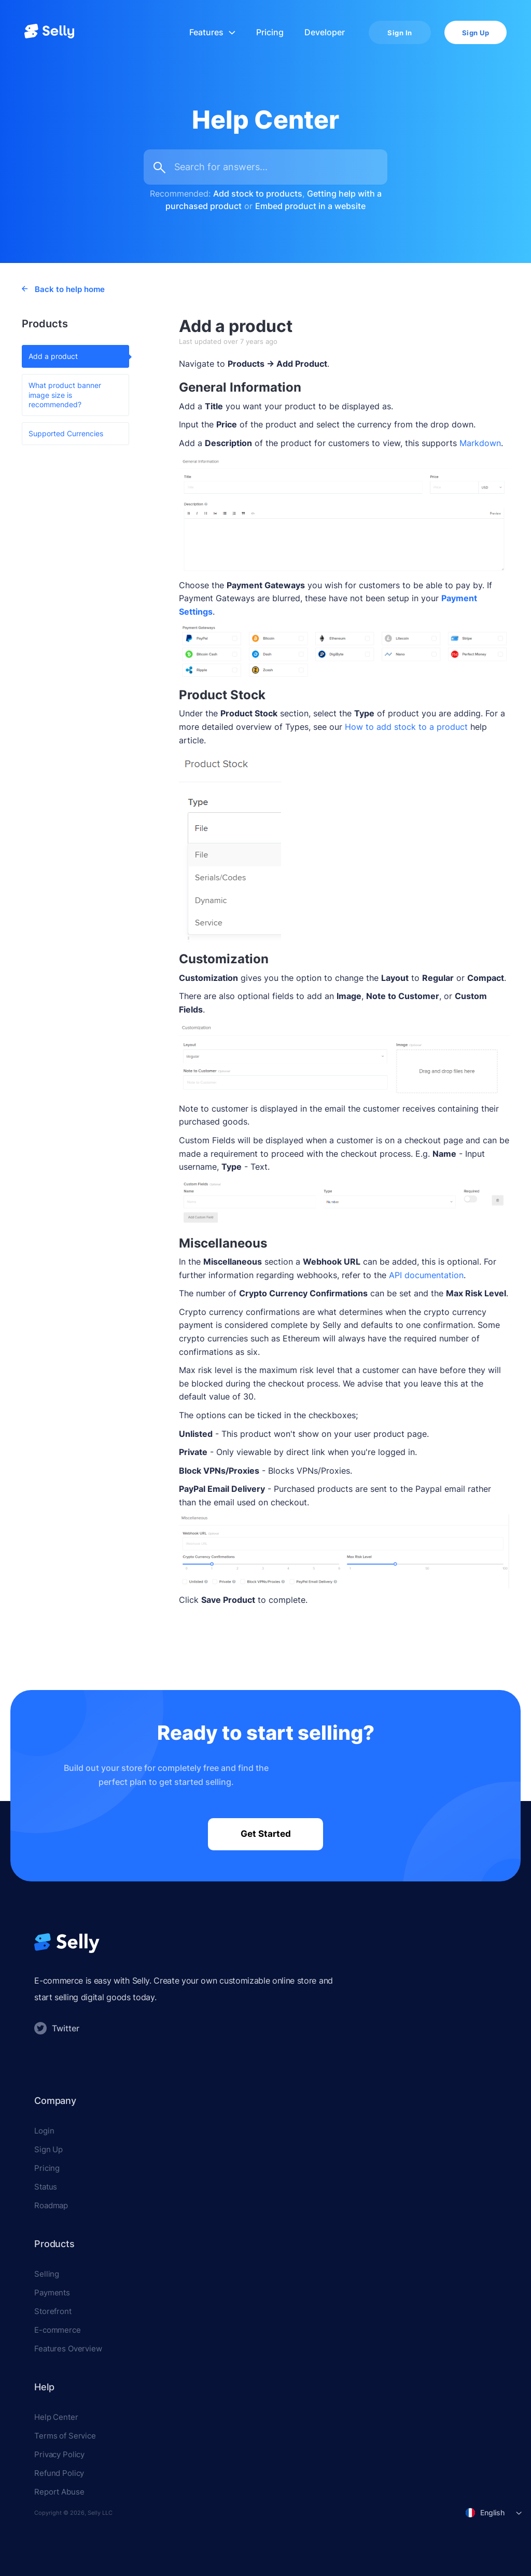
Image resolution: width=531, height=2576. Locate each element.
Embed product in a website (310, 206)
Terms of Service (65, 2436)
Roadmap (51, 2205)
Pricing (270, 32)
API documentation (425, 1275)
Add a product (53, 356)
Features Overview (68, 2348)
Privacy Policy (59, 2454)
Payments (52, 2292)
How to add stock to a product (406, 727)
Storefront (53, 2311)
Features (212, 32)
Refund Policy (59, 2473)
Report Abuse (59, 2492)
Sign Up (476, 33)
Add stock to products (257, 193)
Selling (46, 2274)
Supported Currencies (66, 433)
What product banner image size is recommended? (65, 394)
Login (44, 2131)
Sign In (399, 33)
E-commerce (57, 2330)
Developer (324, 32)
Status (45, 2187)
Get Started (266, 1834)
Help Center (56, 2417)
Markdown (480, 443)
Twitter (56, 2028)
